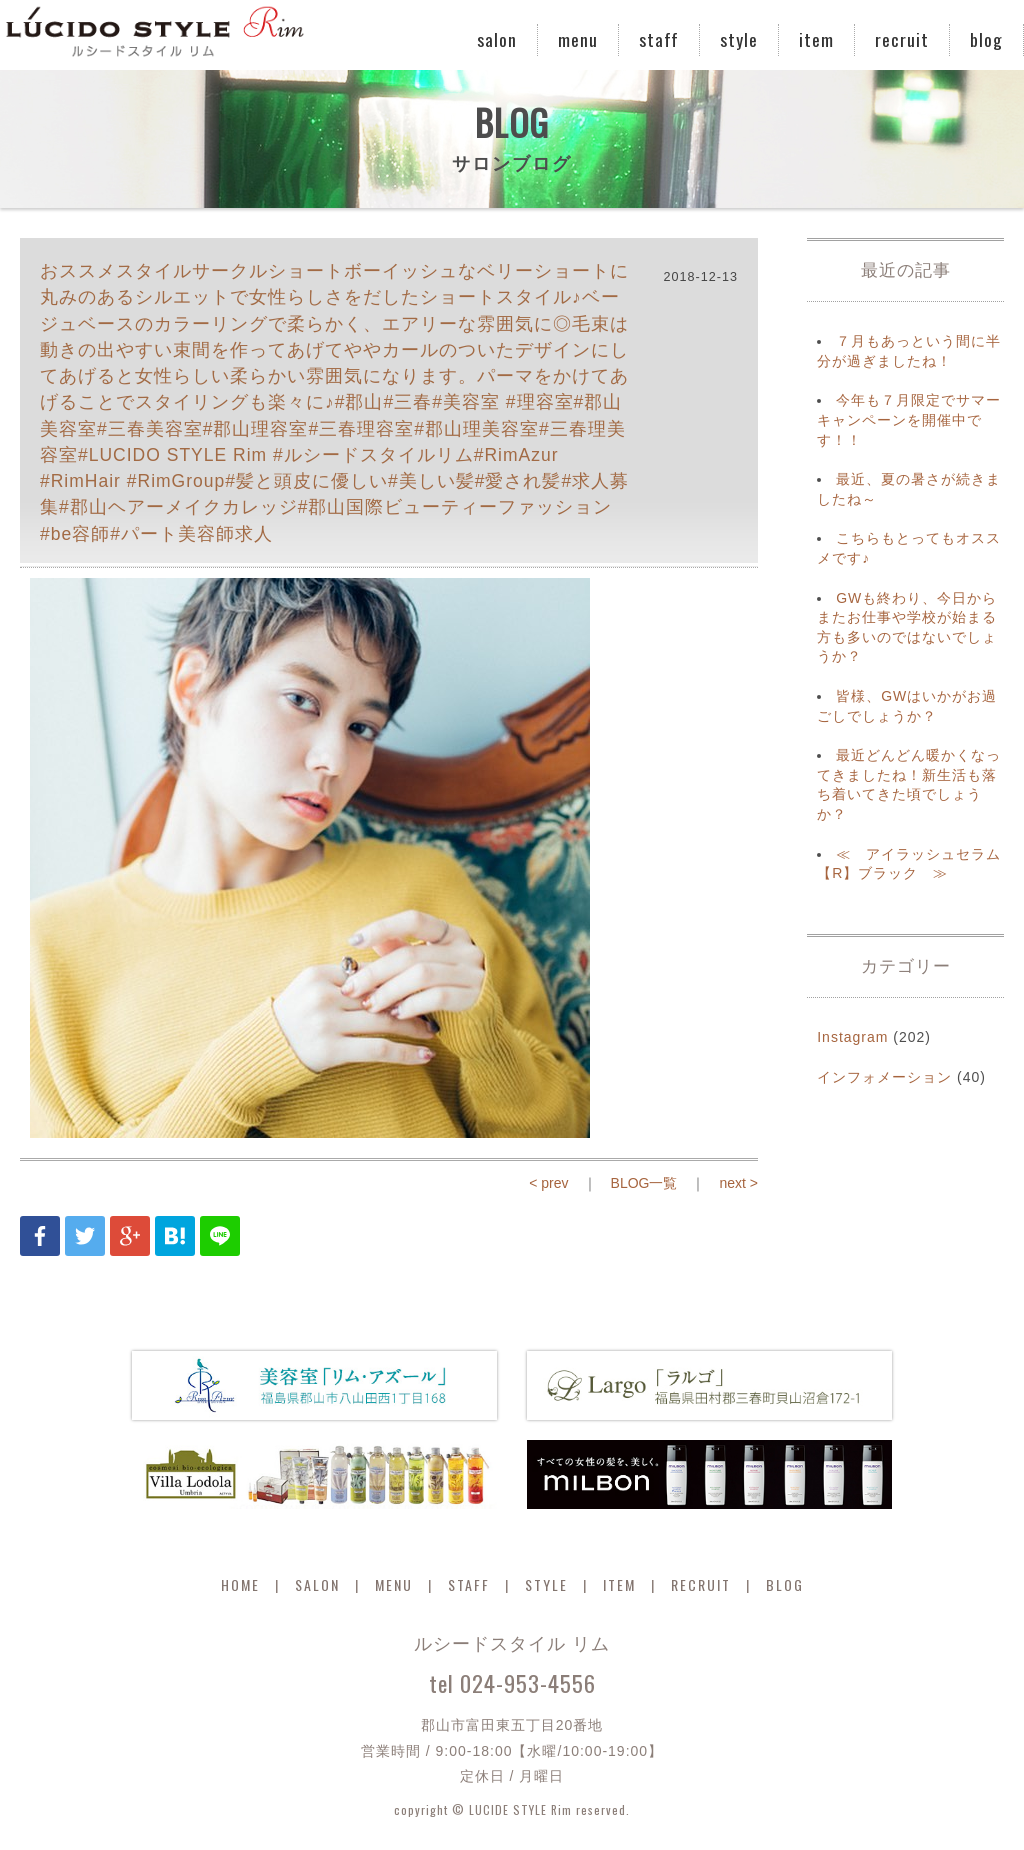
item (816, 39)
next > (738, 1183)
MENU (394, 1584)
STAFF (469, 1584)
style (739, 39)
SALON (317, 1584)
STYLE (546, 1584)
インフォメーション (884, 1077)
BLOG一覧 (644, 1183)
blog (986, 39)
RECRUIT (701, 1584)
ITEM (619, 1584)
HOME (240, 1584)
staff (659, 39)
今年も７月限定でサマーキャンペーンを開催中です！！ (909, 419)
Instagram (852, 1037)
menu (578, 39)
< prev (548, 1183)
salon (497, 39)
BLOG (785, 1584)
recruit (902, 39)
